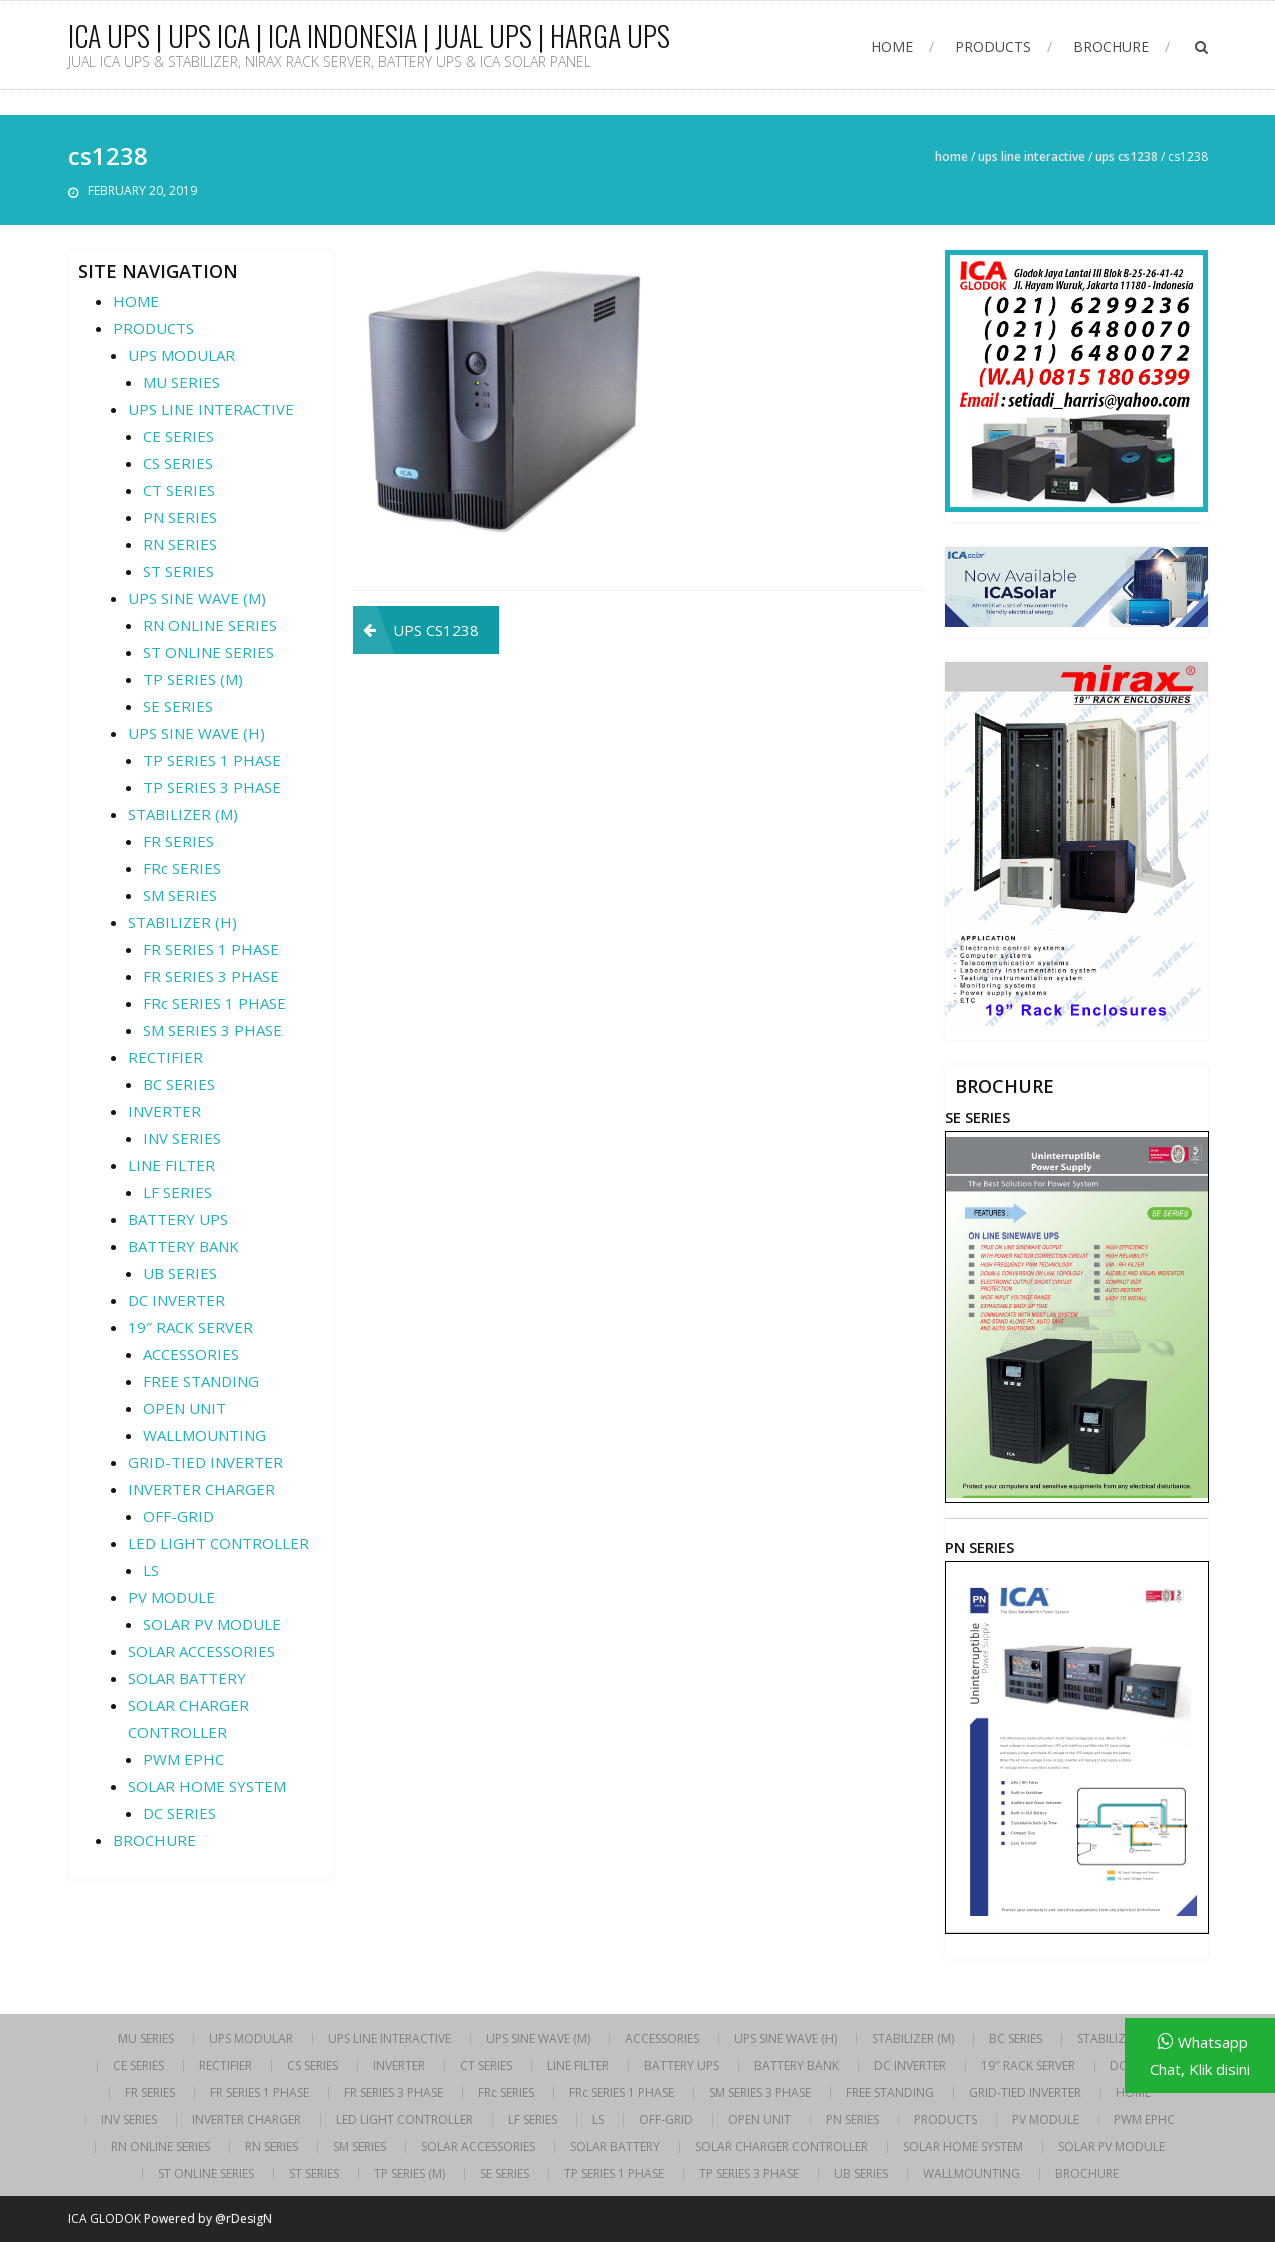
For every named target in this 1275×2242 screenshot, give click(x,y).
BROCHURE (1111, 46)
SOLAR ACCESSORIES (201, 1651)
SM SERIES (180, 895)
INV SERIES (182, 1138)
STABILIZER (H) (182, 922)
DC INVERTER (176, 1300)
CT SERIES (179, 490)
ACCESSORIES (191, 1354)
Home (951, 156)
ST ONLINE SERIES (208, 652)
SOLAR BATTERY (187, 1678)
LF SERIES (177, 1192)
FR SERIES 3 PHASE (211, 976)
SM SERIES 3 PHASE (212, 1030)
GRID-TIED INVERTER (205, 1462)
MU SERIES (181, 382)
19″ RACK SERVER (190, 1327)
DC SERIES (179, 1813)
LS (151, 1570)
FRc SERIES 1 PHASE (214, 1003)
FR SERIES (178, 841)
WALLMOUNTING (204, 1435)
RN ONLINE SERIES (210, 625)
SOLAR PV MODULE (212, 1624)
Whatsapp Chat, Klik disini (1200, 2055)
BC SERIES (179, 1084)
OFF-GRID (178, 1516)
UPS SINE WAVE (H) (196, 733)
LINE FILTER (171, 1165)
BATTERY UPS (178, 1219)
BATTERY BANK (183, 1246)
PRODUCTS (993, 46)
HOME (892, 46)
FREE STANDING (201, 1381)
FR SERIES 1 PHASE (211, 949)
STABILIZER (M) (183, 814)
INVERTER (164, 1111)
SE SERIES (178, 706)
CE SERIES (178, 436)
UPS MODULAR (181, 355)
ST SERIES (178, 571)
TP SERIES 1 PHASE (212, 760)
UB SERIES (180, 1273)
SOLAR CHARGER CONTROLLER (781, 2147)
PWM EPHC (183, 1759)
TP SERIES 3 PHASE (212, 787)
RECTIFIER (165, 1057)
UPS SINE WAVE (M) (197, 598)
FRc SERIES (182, 868)
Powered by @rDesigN (208, 2218)
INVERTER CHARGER (201, 1489)
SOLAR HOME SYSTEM (207, 1786)
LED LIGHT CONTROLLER (218, 1543)
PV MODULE (171, 1597)
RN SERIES (180, 544)
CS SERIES (178, 463)
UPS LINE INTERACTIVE (1031, 156)
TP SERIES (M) (193, 679)
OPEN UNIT (184, 1408)
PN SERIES (180, 517)
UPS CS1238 (1126, 156)
